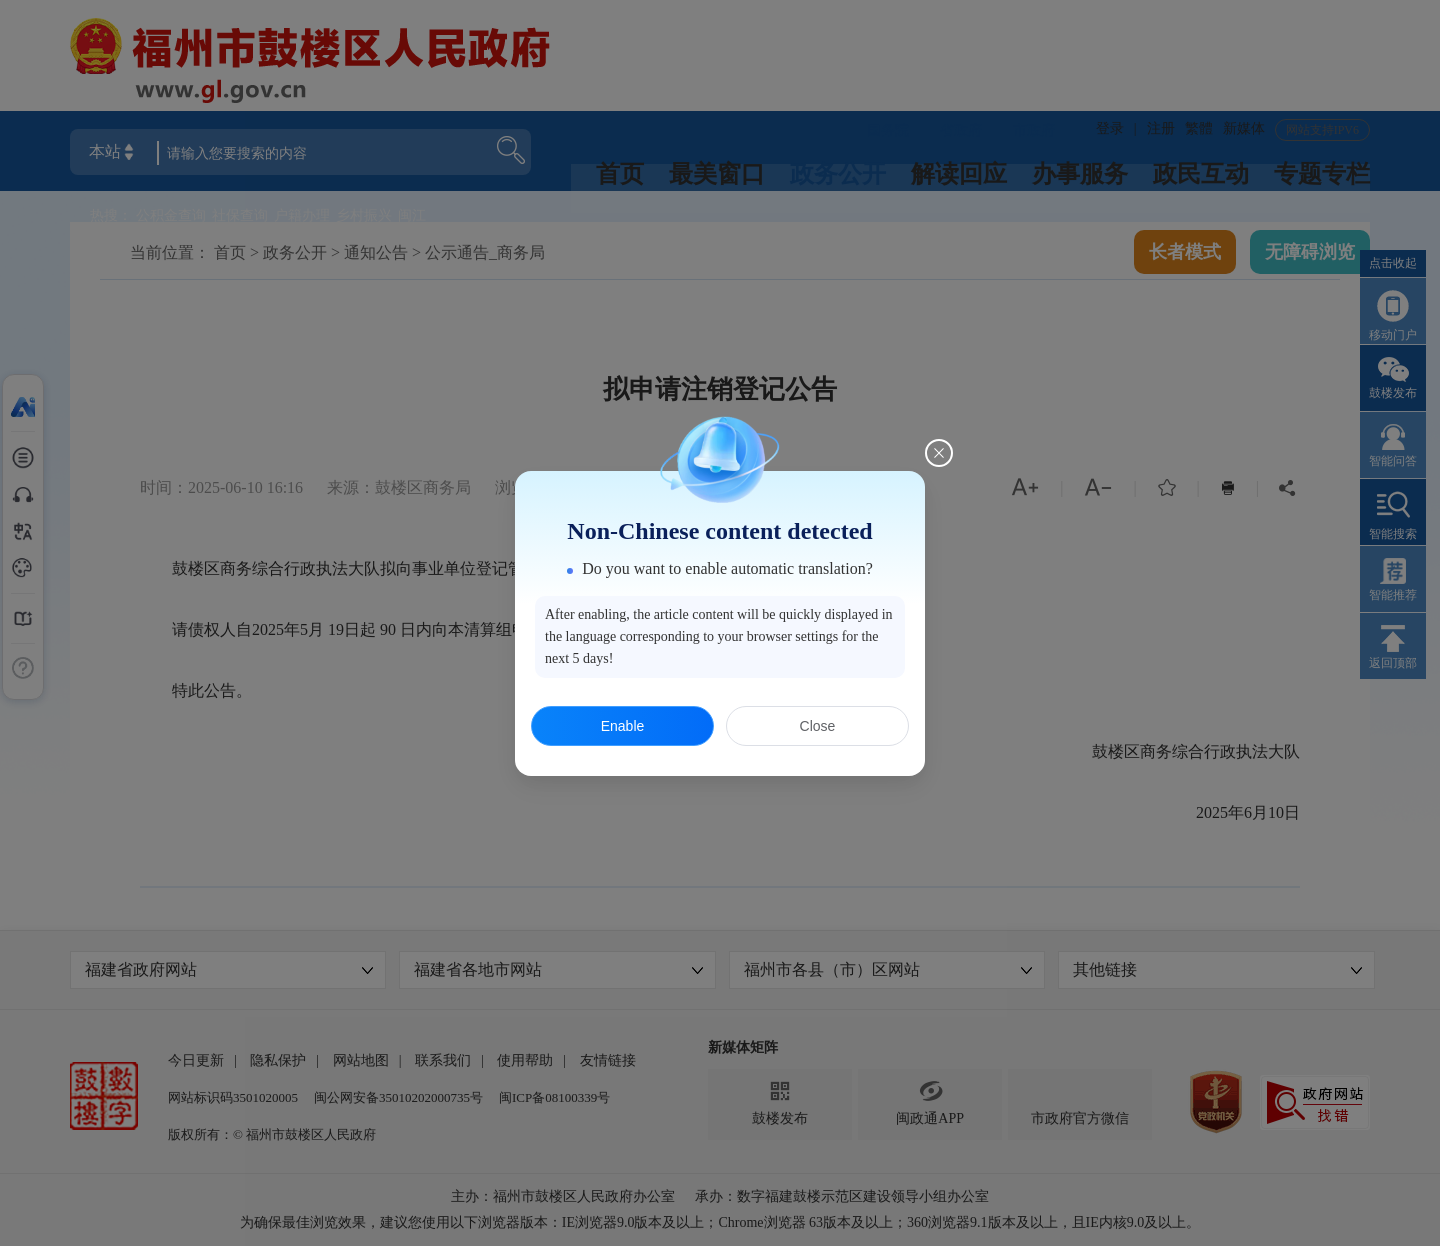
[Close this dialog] (939, 453)
